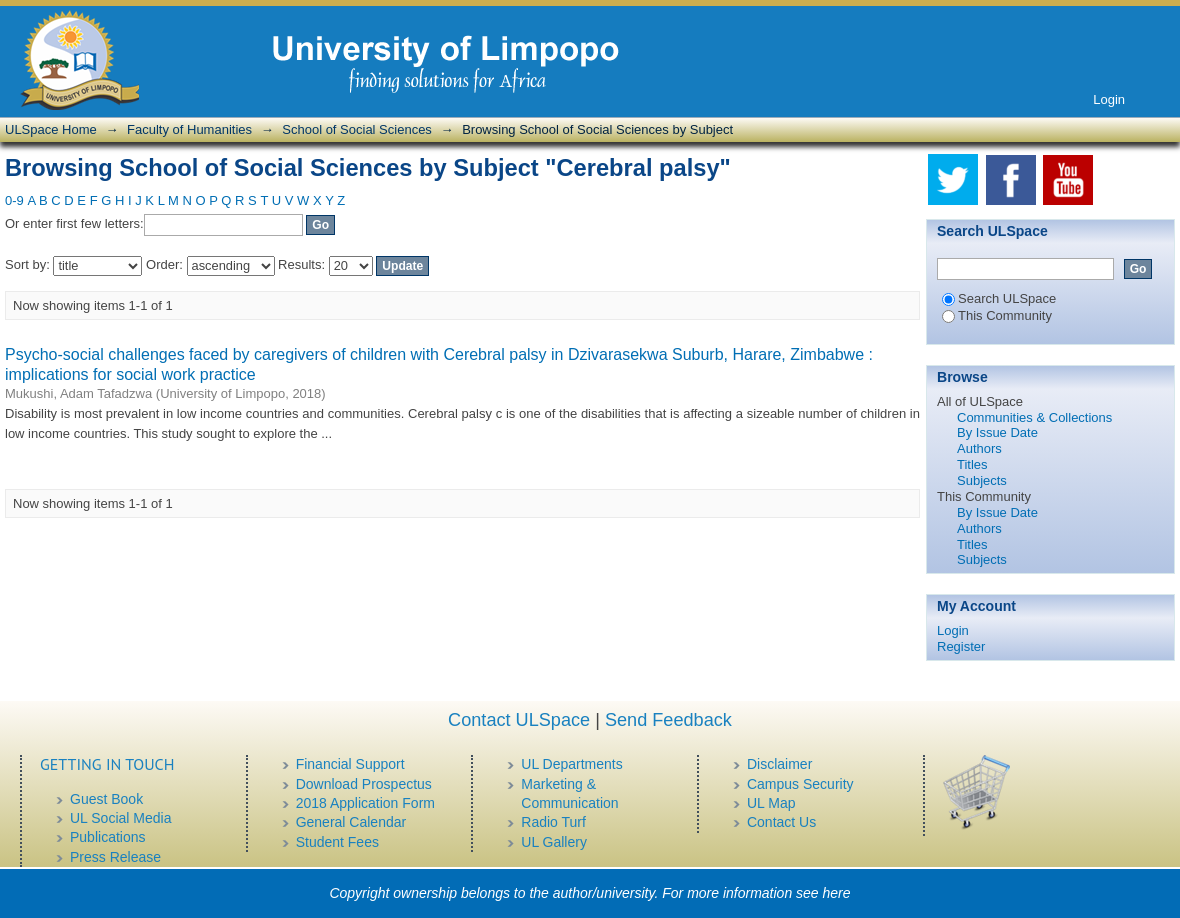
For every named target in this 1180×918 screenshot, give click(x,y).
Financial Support (350, 764)
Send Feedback (668, 720)
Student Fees (337, 842)
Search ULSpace (999, 298)
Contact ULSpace (519, 720)
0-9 (14, 200)
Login (1109, 99)
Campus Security (800, 784)
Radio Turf (553, 822)
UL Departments (571, 764)
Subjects (982, 480)
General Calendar (351, 822)
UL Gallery (554, 842)
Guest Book (106, 799)
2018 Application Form (365, 803)
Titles (972, 464)
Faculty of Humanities (189, 129)
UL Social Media (120, 818)
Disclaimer (779, 764)
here (837, 893)
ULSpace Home (51, 129)
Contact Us (781, 822)
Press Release (115, 857)
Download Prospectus (364, 784)
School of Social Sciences (357, 129)
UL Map (771, 803)
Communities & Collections (1034, 417)
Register (961, 646)
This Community (997, 315)
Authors (979, 448)
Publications (108, 837)
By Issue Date (997, 432)
